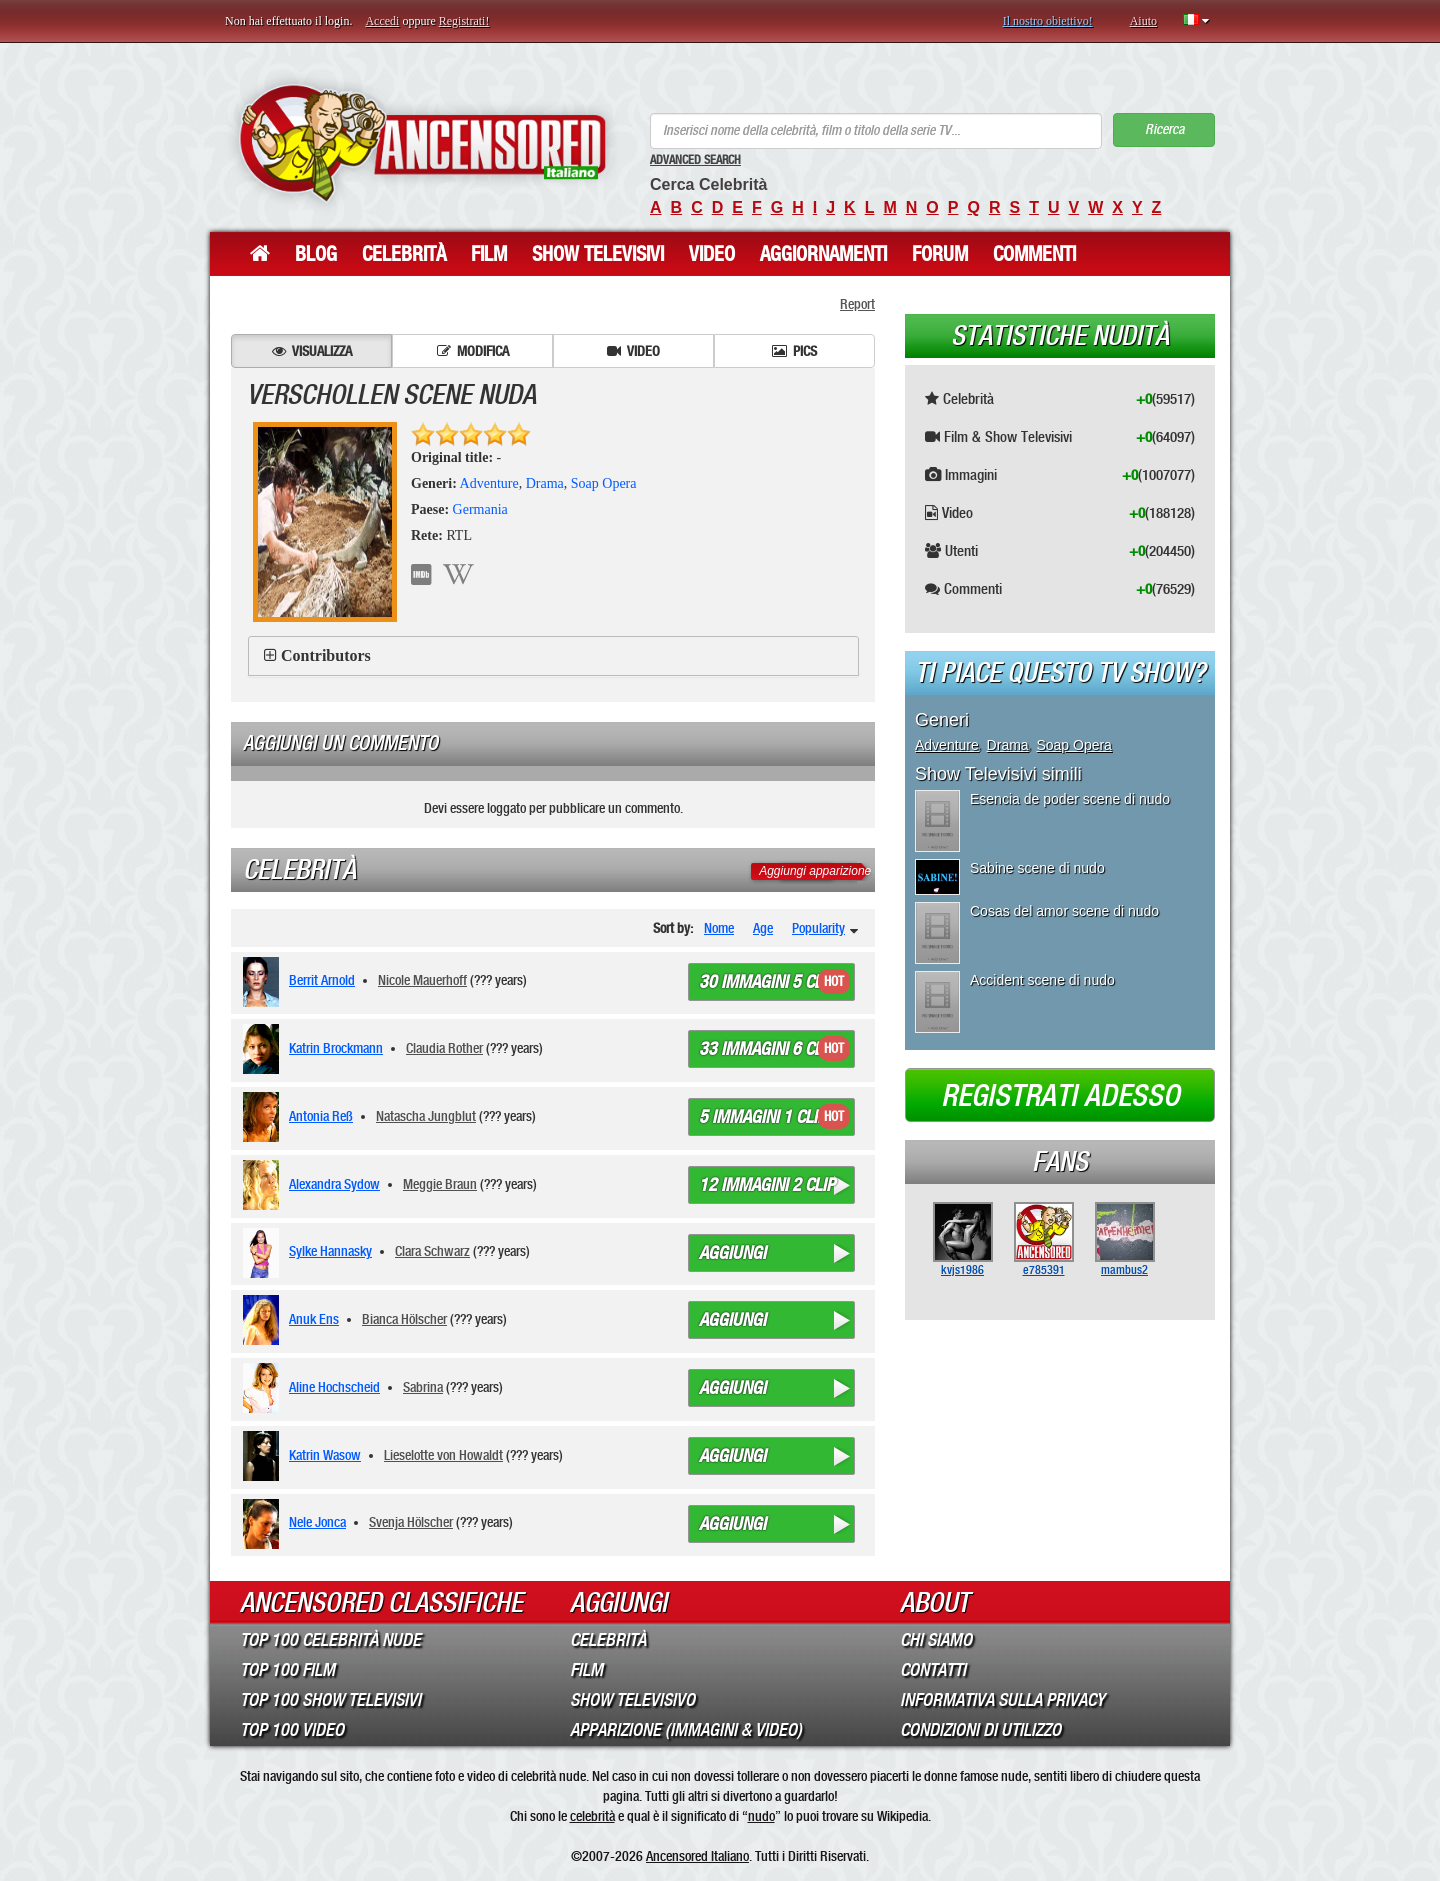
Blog (316, 254)
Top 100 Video (292, 1730)
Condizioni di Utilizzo (980, 1730)
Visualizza (312, 351)
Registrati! (464, 21)
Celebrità (404, 254)
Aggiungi (732, 1253)
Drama (545, 483)
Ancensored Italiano (697, 1856)
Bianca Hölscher (404, 1319)
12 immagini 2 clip (767, 1185)
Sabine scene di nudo (1037, 868)
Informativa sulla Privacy (1002, 1700)
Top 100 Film (287, 1670)
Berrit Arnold (322, 980)
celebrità (592, 1816)
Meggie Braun (440, 1184)
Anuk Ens (314, 1319)
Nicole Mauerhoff (422, 980)
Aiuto (1143, 21)
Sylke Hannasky (330, 1251)
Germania (480, 509)
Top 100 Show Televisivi (330, 1700)
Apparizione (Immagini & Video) (686, 1730)
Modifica (473, 351)
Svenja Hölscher (411, 1522)
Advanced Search (695, 160)
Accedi (382, 21)
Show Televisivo (632, 1700)
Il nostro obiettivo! (1048, 21)
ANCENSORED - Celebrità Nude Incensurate (422, 142)
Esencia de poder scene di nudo (1070, 799)
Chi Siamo (936, 1640)
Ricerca (1164, 129)
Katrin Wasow (325, 1455)
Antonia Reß (321, 1116)
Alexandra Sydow (334, 1184)
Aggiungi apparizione (815, 871)
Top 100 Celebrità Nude (330, 1640)
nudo (761, 1816)
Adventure (489, 483)
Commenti (1034, 254)
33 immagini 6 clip (767, 1049)
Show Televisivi (598, 254)
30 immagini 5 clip (767, 982)
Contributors (326, 655)
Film (489, 254)
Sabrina (423, 1387)
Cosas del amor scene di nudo (1064, 911)
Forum (940, 254)
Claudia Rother (444, 1048)
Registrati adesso (1060, 1096)
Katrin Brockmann (336, 1048)
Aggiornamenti (823, 254)
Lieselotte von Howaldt (443, 1455)
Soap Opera (604, 483)
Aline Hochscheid (334, 1387)
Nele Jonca (317, 1522)
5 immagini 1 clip (762, 1117)
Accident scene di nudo (1042, 980)
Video (712, 254)
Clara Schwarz (432, 1251)
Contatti (933, 1670)
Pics (794, 351)
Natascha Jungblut (426, 1116)
